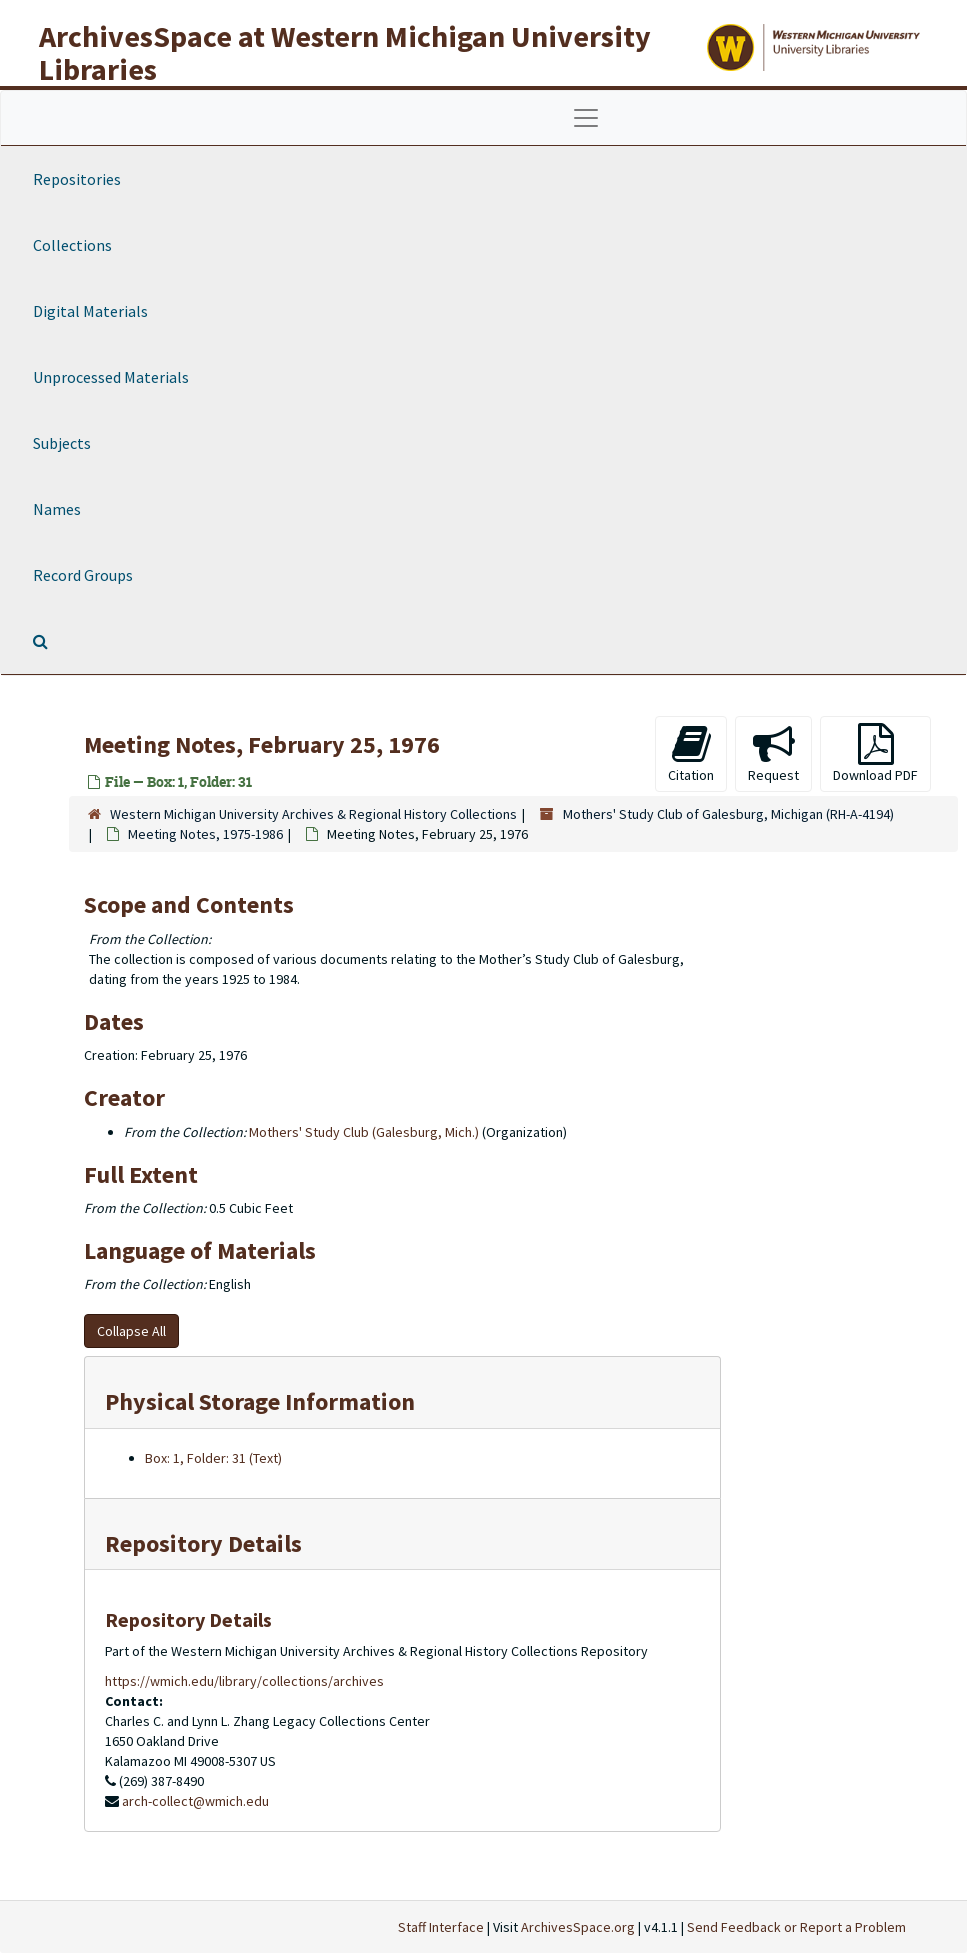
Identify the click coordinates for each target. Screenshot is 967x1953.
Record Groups (83, 575)
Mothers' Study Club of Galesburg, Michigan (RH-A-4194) (728, 814)
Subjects (62, 443)
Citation (691, 753)
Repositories (77, 179)
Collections (72, 245)
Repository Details (203, 1543)
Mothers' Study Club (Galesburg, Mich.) (364, 1132)
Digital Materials (90, 311)
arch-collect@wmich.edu (195, 1801)
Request (773, 753)
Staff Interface (441, 1927)
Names (57, 509)
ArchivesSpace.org (578, 1927)
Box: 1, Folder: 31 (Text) (213, 1458)
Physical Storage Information (260, 1401)
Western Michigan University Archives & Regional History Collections (313, 814)
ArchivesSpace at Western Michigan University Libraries (345, 52)
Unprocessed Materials (111, 377)
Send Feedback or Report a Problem (796, 1927)
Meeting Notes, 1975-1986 (205, 834)
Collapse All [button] (131, 1331)
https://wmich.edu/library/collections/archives (244, 1681)
